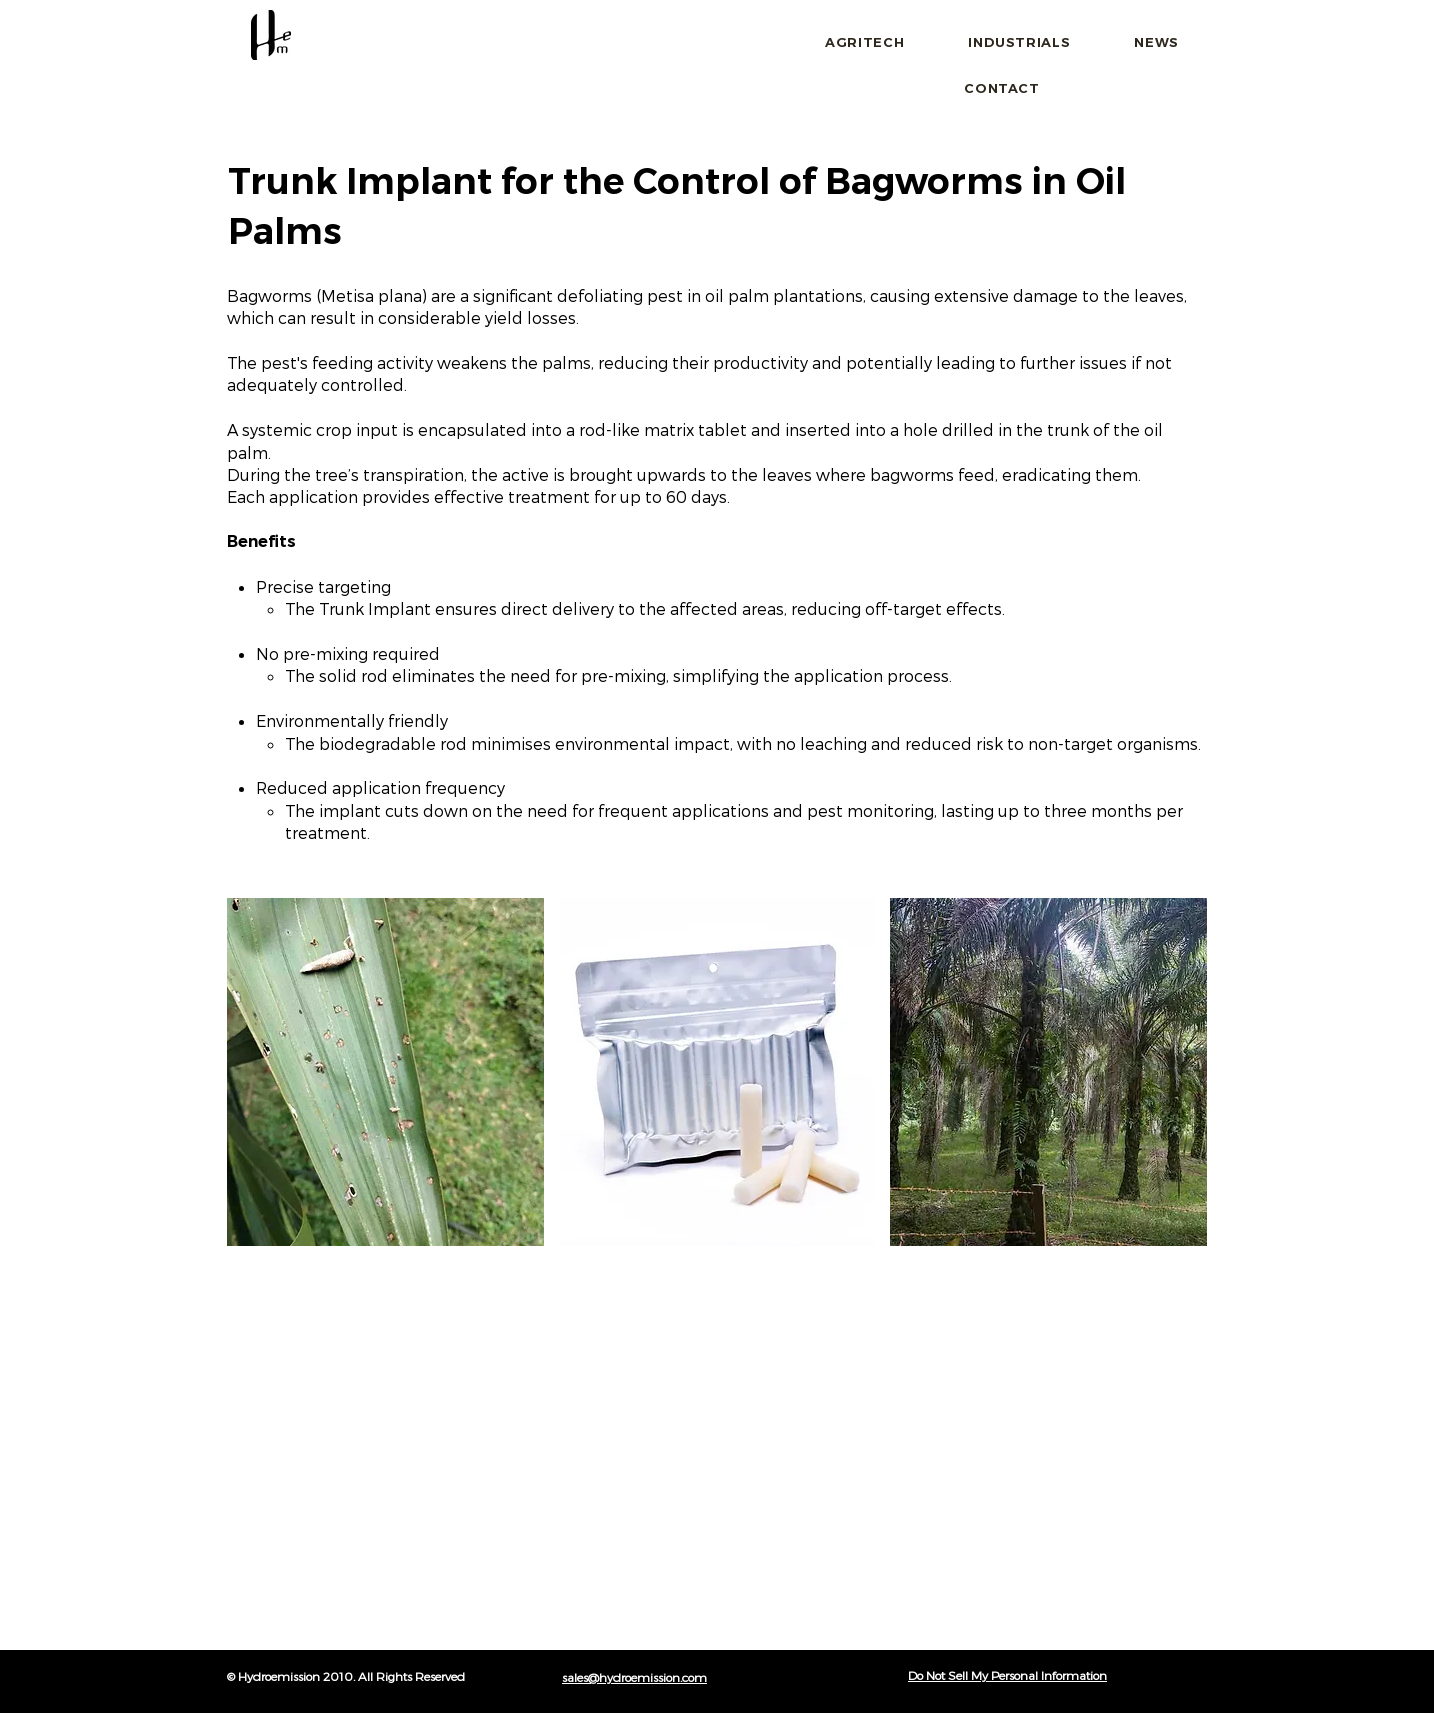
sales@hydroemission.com (634, 1677)
